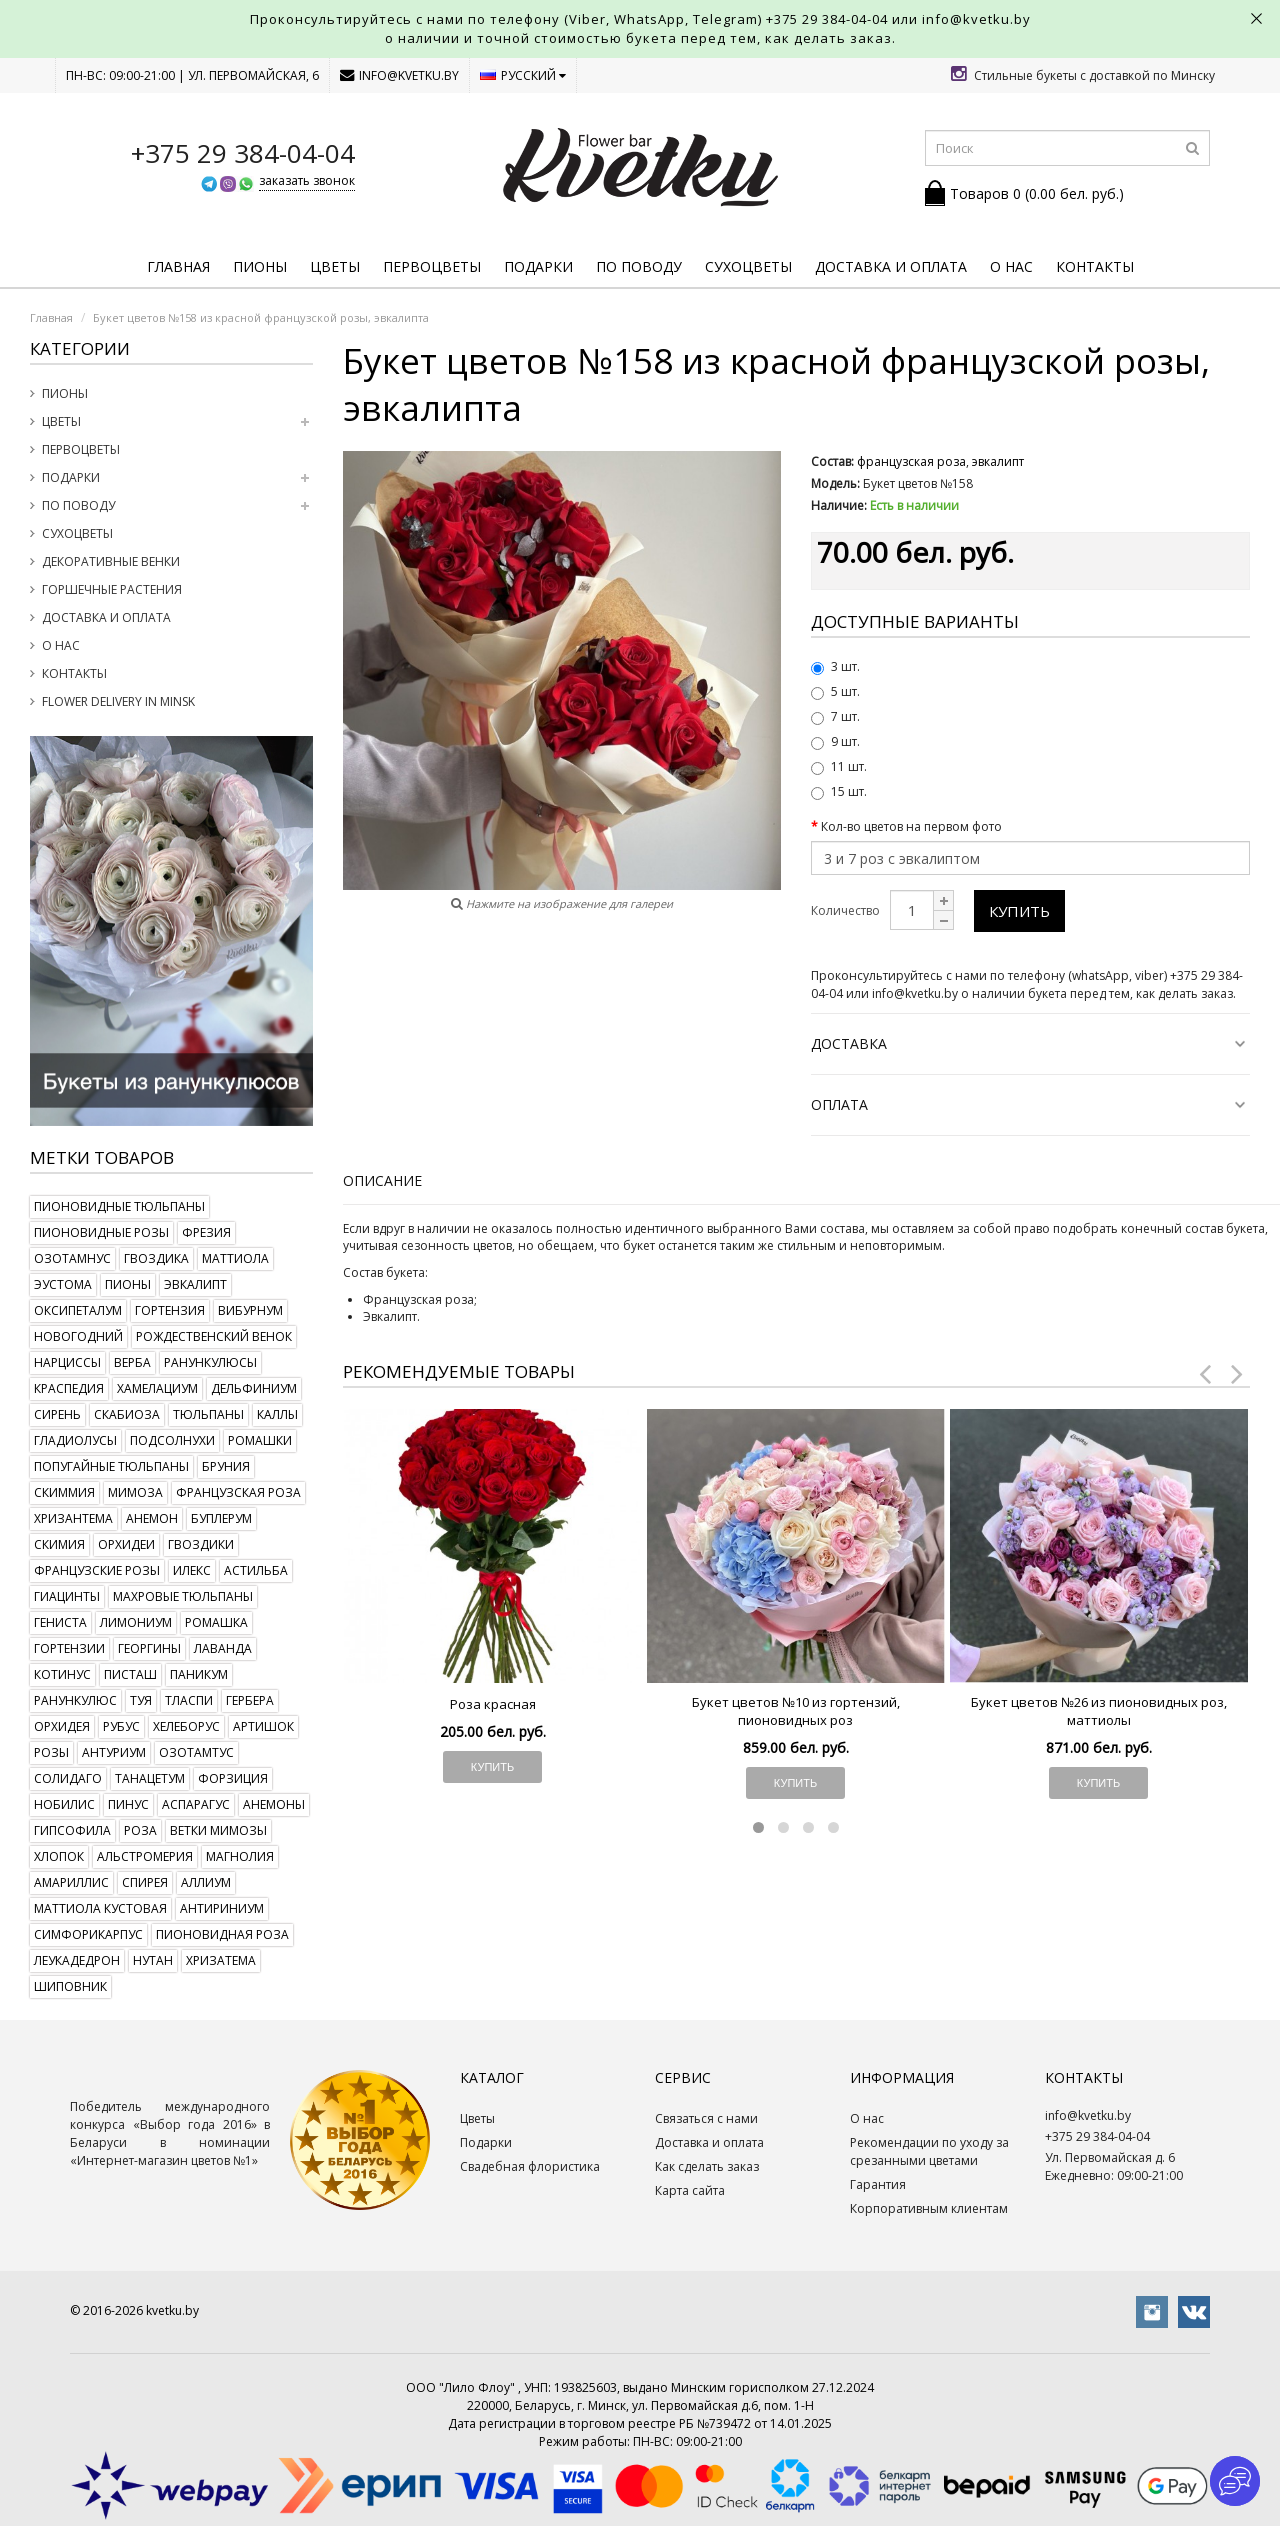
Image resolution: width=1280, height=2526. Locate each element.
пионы (128, 1284)
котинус (62, 1674)
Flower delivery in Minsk (118, 701)
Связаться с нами (706, 2118)
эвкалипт (195, 1284)
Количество (845, 910)
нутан (153, 1960)
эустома (63, 1284)
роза (140, 1830)
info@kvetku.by (399, 75)
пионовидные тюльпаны (119, 1206)
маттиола (235, 1258)
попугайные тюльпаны (111, 1466)
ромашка (216, 1622)
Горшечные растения (112, 589)
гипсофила (72, 1830)
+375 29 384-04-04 (827, 19)
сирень (57, 1414)
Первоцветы (432, 266)
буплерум (221, 1518)
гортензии (69, 1648)
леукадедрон (77, 1960)
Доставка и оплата (891, 266)
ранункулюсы (210, 1362)
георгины (149, 1648)
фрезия (206, 1232)
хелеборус (186, 1726)
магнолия (240, 1856)
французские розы (97, 1570)
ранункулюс (75, 1700)
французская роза (238, 1492)
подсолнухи (172, 1440)
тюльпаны (208, 1414)
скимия (59, 1544)
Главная (178, 266)
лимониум (136, 1622)
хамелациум (157, 1388)
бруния (226, 1466)
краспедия (69, 1388)
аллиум (206, 1882)
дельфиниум (254, 1388)
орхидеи (126, 1544)
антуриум (114, 1752)
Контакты (1095, 266)
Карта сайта (690, 2190)
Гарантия (878, 2184)
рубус (121, 1726)
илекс (192, 1570)
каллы (277, 1414)
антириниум (222, 1908)
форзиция (233, 1778)
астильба (256, 1570)
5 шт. (835, 691)
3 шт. (835, 666)
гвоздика (156, 1258)
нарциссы (67, 1362)
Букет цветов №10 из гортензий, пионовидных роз (796, 1711)
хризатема (221, 1960)
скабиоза (127, 1414)
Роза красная (493, 1704)
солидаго (68, 1778)
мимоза (135, 1492)
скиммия (64, 1492)
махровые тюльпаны (183, 1596)
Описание (382, 1180)
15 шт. (839, 791)
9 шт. (835, 741)
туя (141, 1700)
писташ (130, 1674)
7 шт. (835, 716)
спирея (145, 1882)
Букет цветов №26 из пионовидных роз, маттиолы (1099, 1711)
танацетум (150, 1778)
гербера (250, 1700)
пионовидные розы (101, 1232)
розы (51, 1752)
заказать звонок (307, 180)
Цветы (335, 266)
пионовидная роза (222, 1934)
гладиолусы (75, 1440)
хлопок (59, 1856)
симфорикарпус (88, 1934)
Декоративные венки (111, 561)
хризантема (73, 1518)
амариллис (71, 1882)
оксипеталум (78, 1310)
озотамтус (196, 1752)
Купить (1019, 911)
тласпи (189, 1700)
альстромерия (145, 1856)
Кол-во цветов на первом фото (911, 826)
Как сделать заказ (707, 2166)
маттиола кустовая (100, 1908)
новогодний (78, 1336)
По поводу (639, 266)
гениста (60, 1622)
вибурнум (250, 1310)
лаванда (223, 1648)
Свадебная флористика (530, 2166)
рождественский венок (214, 1336)
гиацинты (67, 1596)
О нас (1011, 266)
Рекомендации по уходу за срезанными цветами (929, 2151)
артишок (263, 1726)
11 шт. (839, 766)
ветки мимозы (218, 1830)
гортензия (170, 1310)
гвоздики (201, 1544)
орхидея (62, 1726)
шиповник (70, 1986)
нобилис (64, 1804)
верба (132, 1362)
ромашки (260, 1440)
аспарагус (196, 1804)
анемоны (274, 1804)
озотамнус (72, 1258)
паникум (199, 1674)
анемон (152, 1518)
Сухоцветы (748, 266)
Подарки (538, 266)
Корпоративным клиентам (929, 2208)
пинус (128, 1804)
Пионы (260, 266)
